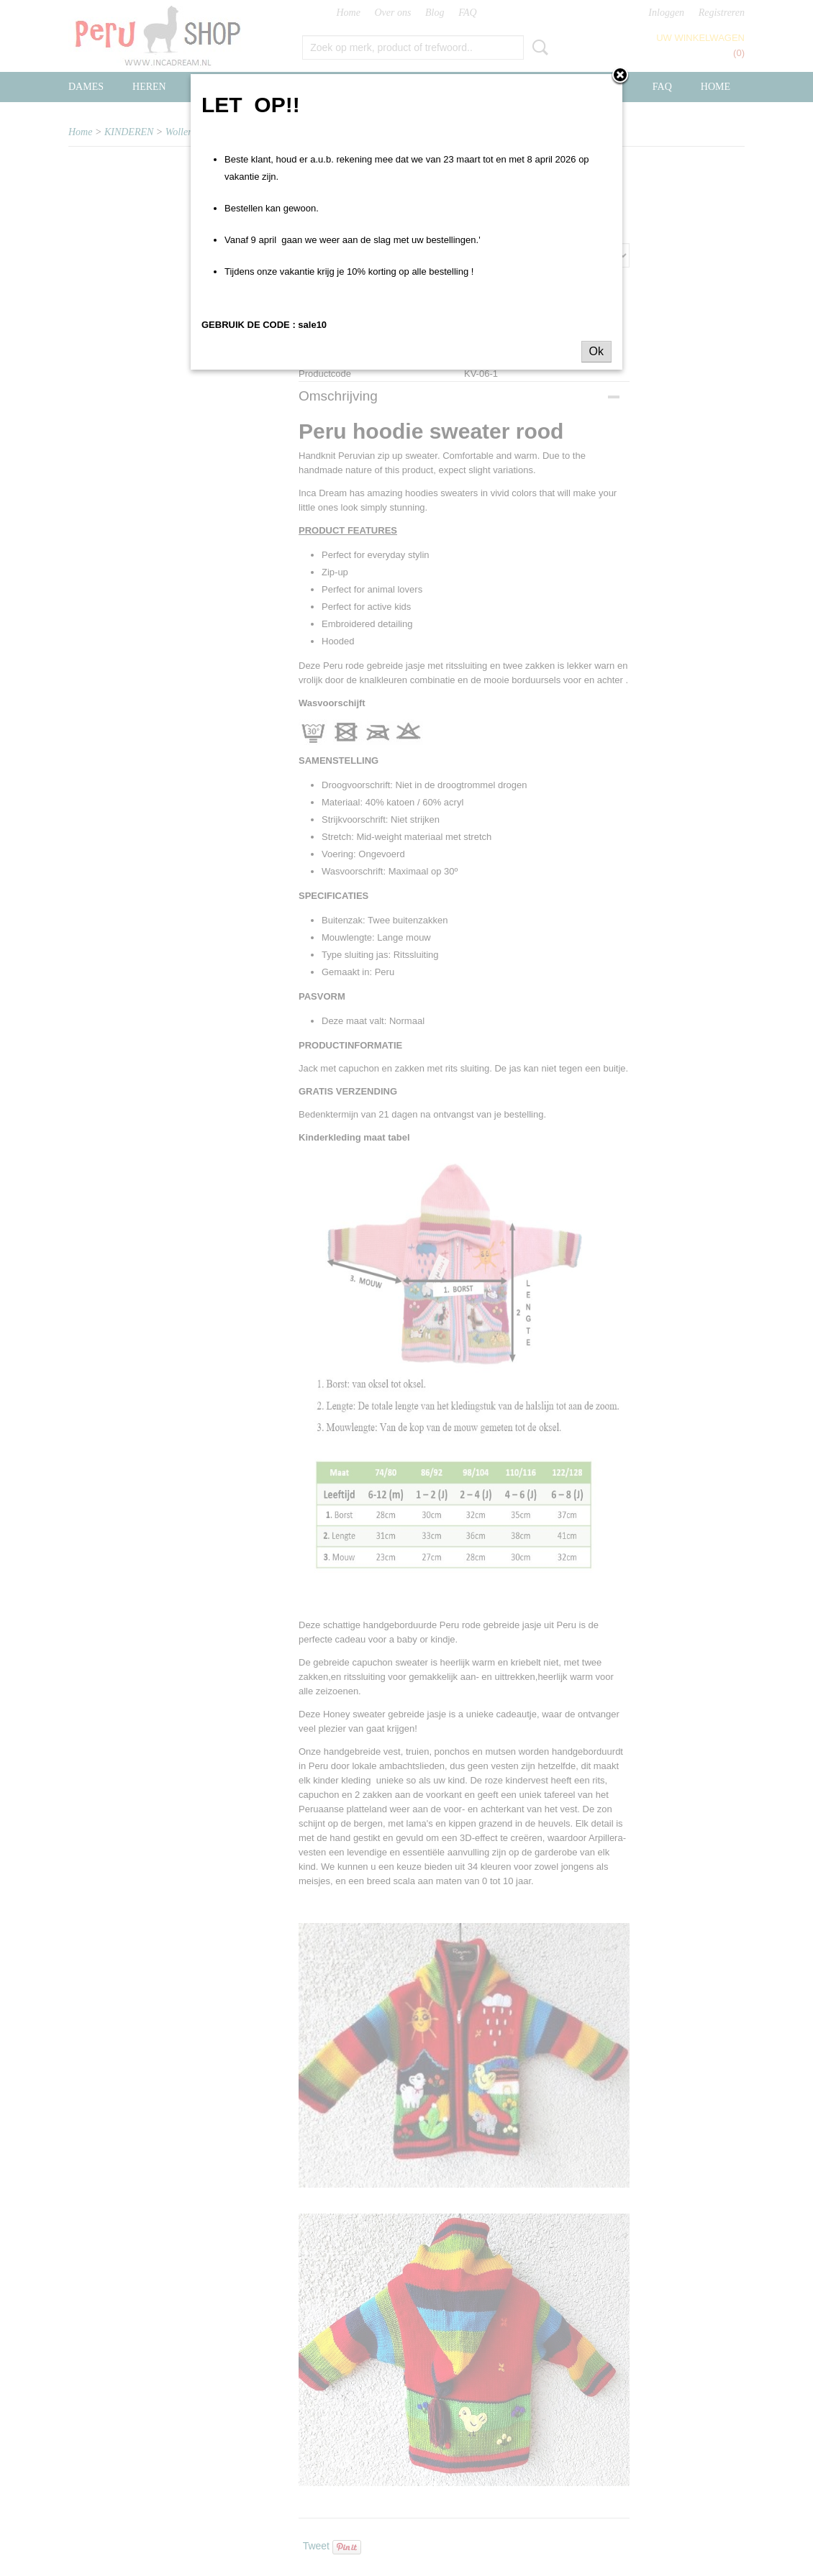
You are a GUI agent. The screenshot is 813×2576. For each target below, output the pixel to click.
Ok (596, 351)
